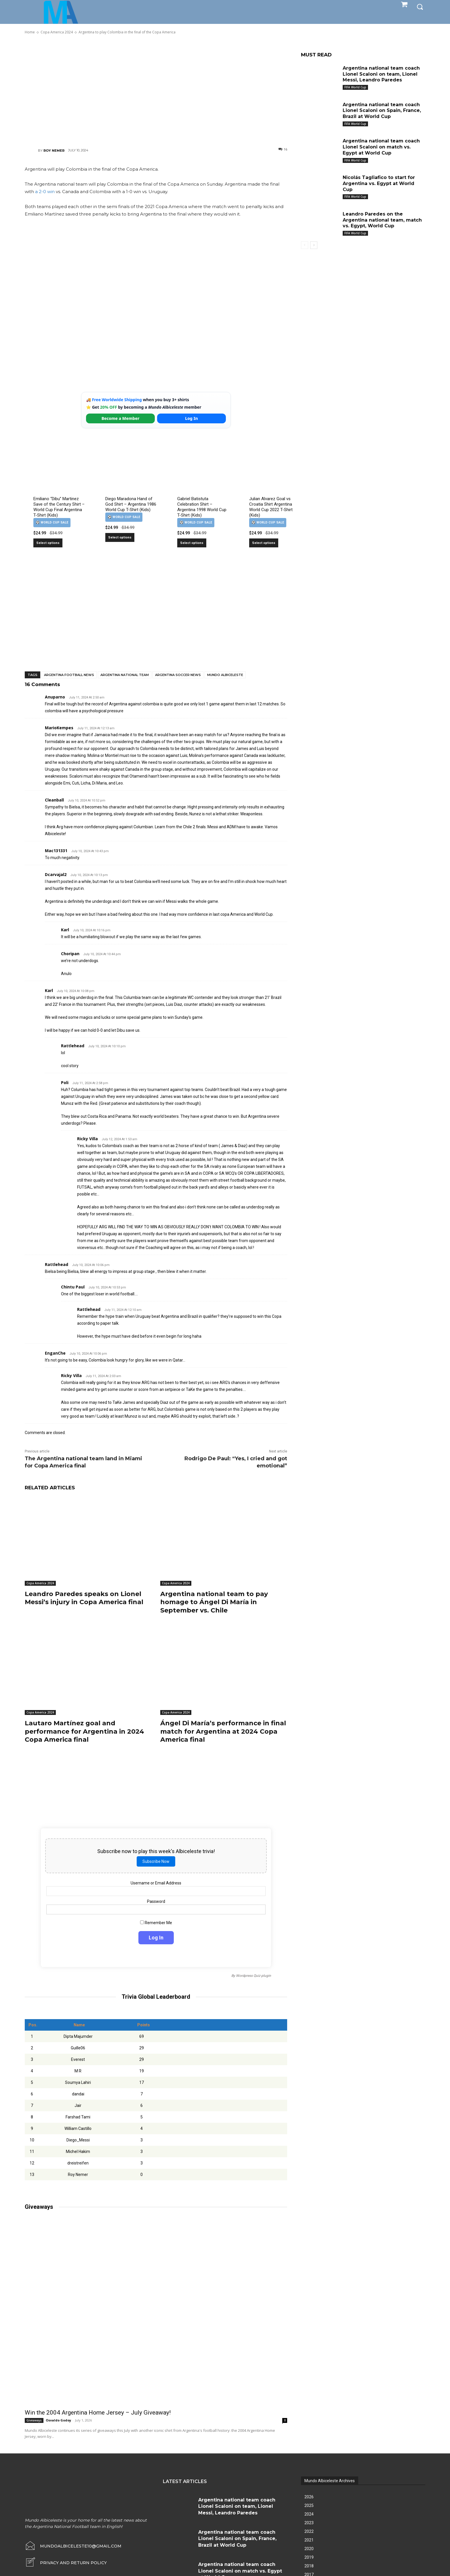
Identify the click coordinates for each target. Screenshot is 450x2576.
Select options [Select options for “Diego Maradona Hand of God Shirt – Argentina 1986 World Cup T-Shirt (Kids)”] (119, 537)
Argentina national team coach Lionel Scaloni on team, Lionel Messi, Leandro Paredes (381, 74)
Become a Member (121, 418)
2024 (309, 2514)
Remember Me (156, 1922)
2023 (309, 2522)
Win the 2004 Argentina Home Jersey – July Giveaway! (98, 2412)
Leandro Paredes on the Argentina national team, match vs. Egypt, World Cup (382, 220)
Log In (191, 418)
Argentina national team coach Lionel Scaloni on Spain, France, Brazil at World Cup (382, 110)
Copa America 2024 (40, 1583)
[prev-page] (304, 245)
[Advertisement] (156, 90)
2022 (309, 2531)
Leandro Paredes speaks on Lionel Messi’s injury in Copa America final (84, 1598)
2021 (309, 2540)
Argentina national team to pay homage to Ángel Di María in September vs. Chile (214, 1602)
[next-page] (313, 245)
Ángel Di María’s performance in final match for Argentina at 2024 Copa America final (223, 1731)
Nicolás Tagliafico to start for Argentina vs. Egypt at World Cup (379, 183)
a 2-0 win (45, 191)
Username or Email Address (156, 1883)
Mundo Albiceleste (225, 675)
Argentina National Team (124, 675)
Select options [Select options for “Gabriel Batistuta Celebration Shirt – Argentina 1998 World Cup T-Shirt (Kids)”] (191, 543)
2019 (309, 2557)
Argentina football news (69, 675)
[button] (419, 6)
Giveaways (34, 2420)
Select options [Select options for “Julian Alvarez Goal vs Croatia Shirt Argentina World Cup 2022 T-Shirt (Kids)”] (263, 543)
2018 (309, 2566)
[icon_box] (66, 2563)
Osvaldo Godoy (58, 2420)
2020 (309, 2548)
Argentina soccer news (178, 675)
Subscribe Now (155, 1861)
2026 (309, 2497)
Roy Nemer (53, 150)
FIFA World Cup (355, 87)
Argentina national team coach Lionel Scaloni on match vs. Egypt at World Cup (381, 147)
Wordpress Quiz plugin (253, 1976)
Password (156, 1901)
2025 (309, 2505)
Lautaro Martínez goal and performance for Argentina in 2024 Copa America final (84, 1731)
